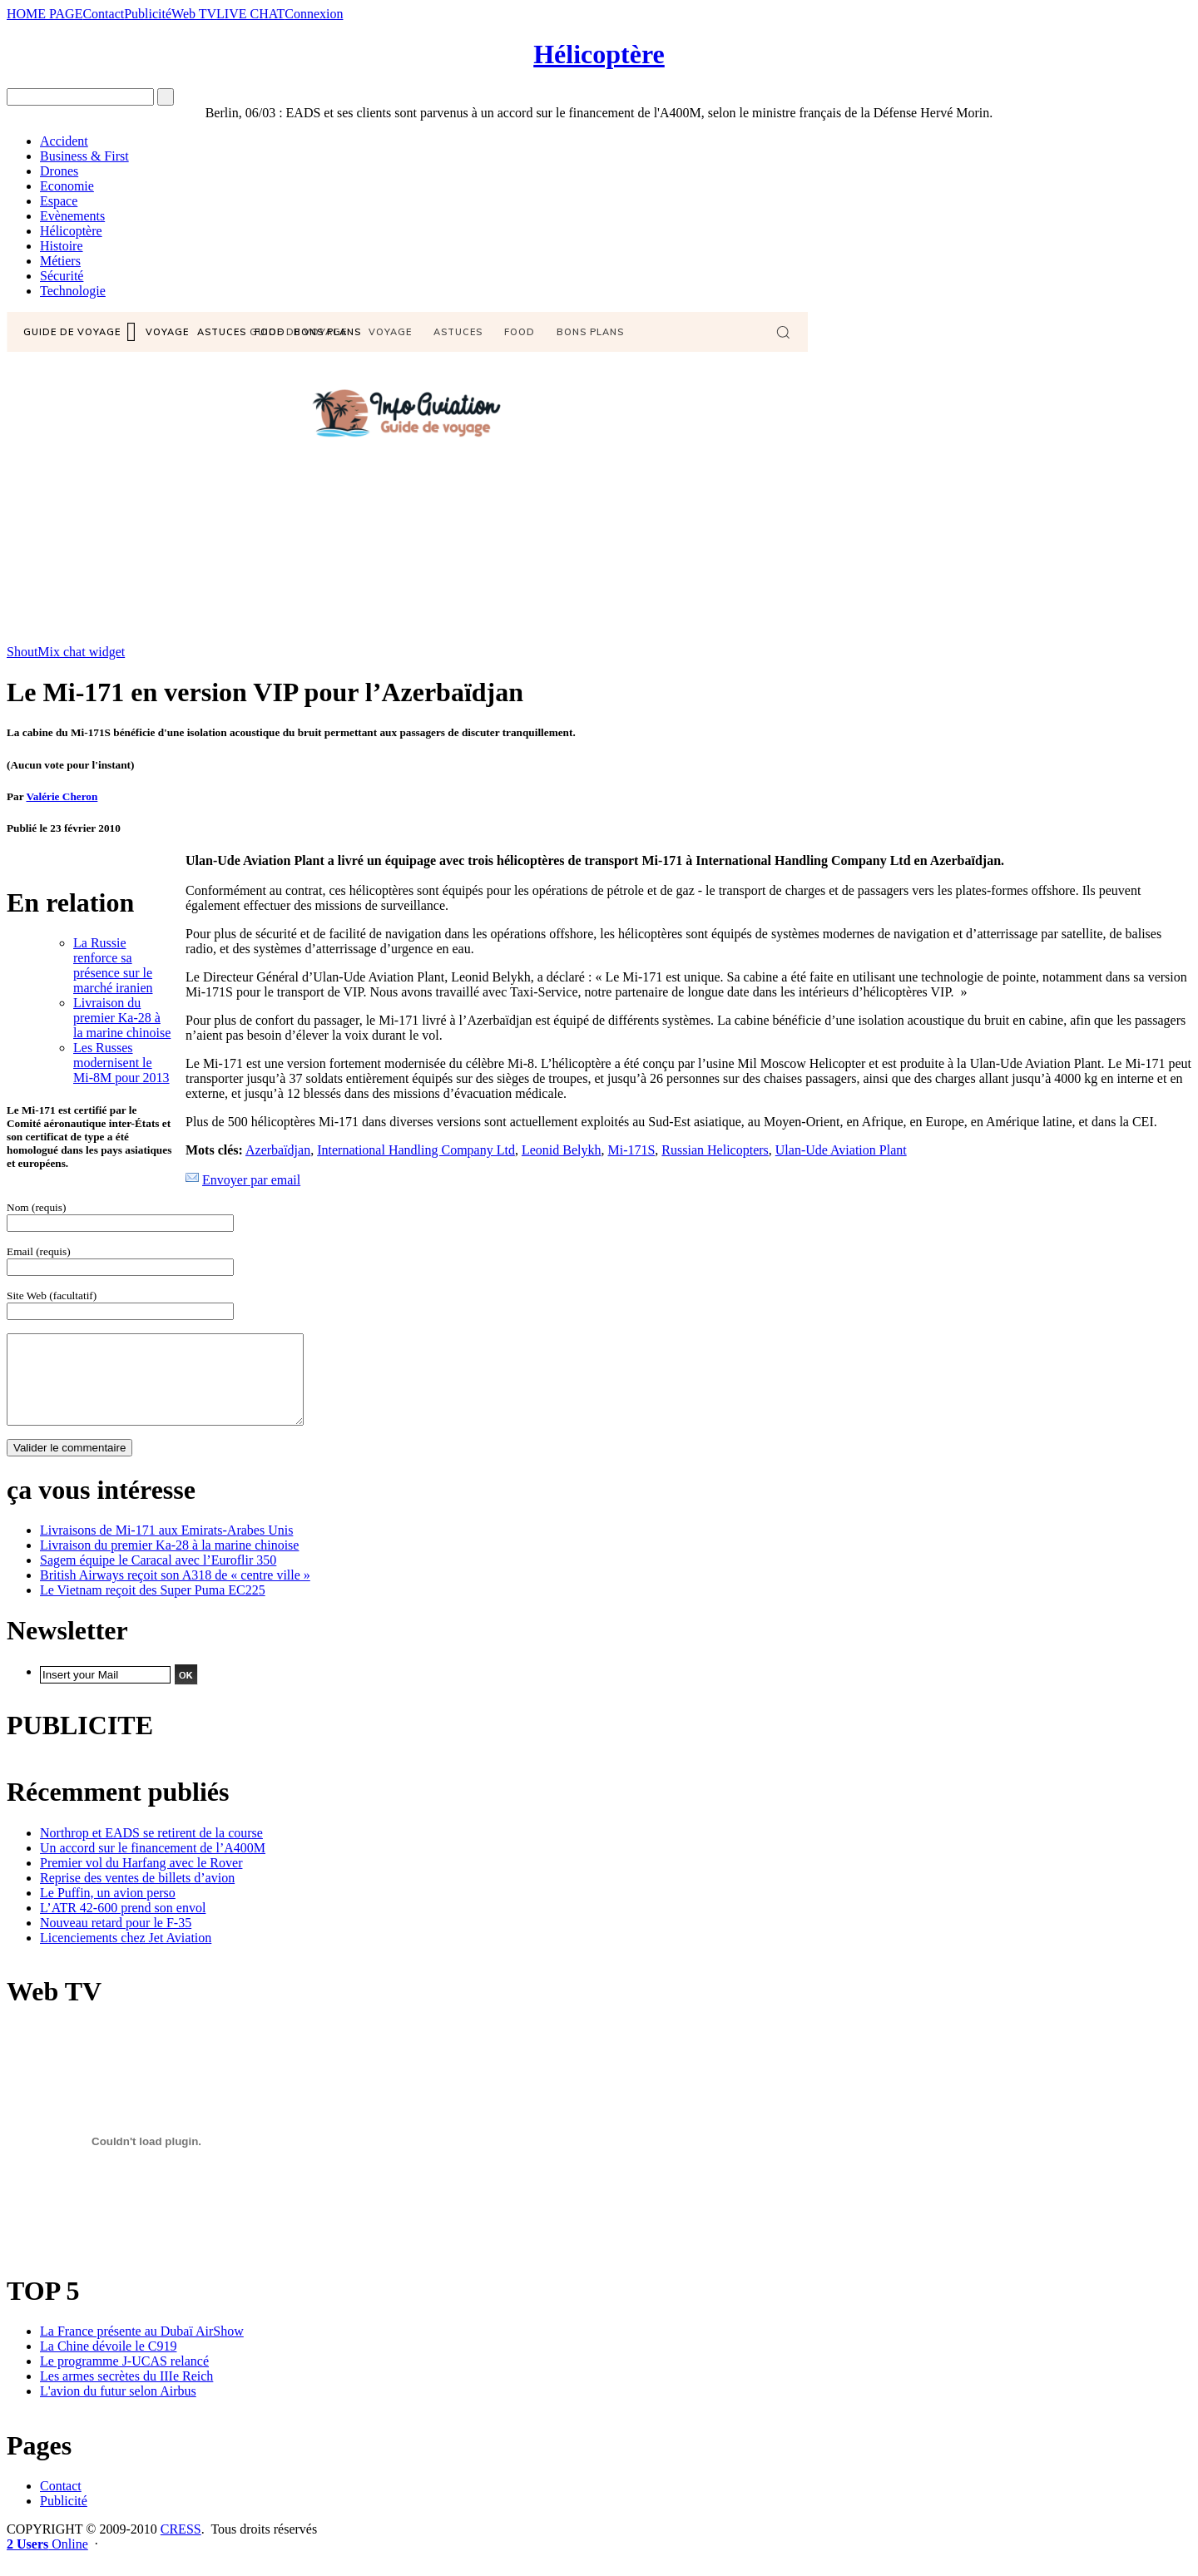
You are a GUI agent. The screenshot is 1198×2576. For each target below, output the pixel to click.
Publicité (147, 14)
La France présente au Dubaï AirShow (142, 2348)
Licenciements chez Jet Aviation (125, 1955)
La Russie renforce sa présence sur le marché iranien (113, 965)
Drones (59, 171)
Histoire (61, 246)
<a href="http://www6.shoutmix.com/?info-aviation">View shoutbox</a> (407, 478)
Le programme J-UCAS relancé (124, 2378)
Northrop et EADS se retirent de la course (151, 1850)
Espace (58, 201)
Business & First (84, 156)
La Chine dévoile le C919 (108, 2363)
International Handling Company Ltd (416, 1150)
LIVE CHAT (250, 14)
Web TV (193, 14)
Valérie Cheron (61, 796)
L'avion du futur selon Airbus (118, 2408)
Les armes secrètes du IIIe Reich (126, 2393)
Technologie (73, 291)
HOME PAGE (44, 14)
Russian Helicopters (714, 1150)
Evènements (72, 216)
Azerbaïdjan (277, 1150)
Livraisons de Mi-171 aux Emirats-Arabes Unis (166, 1547)
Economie (67, 186)
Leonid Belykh (561, 1150)
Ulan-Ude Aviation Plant (841, 1150)
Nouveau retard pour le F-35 (115, 1940)
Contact (103, 14)
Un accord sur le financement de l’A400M (152, 1865)
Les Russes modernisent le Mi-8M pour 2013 (121, 1063)
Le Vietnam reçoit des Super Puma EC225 (152, 1607)
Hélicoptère (599, 54)
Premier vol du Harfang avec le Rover (141, 1880)
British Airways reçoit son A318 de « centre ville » (175, 1592)
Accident (64, 141)
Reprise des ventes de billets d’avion (137, 1895)
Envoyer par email (251, 1180)
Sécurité (61, 276)
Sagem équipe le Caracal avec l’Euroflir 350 (158, 1577)
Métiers (60, 261)
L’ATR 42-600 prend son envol (122, 1925)
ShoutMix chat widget (66, 652)
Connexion (314, 14)
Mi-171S (631, 1150)
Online (47, 2561)
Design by (160, 1693)
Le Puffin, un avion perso (108, 1910)
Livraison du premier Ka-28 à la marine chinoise (122, 1018)
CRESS (181, 2546)
